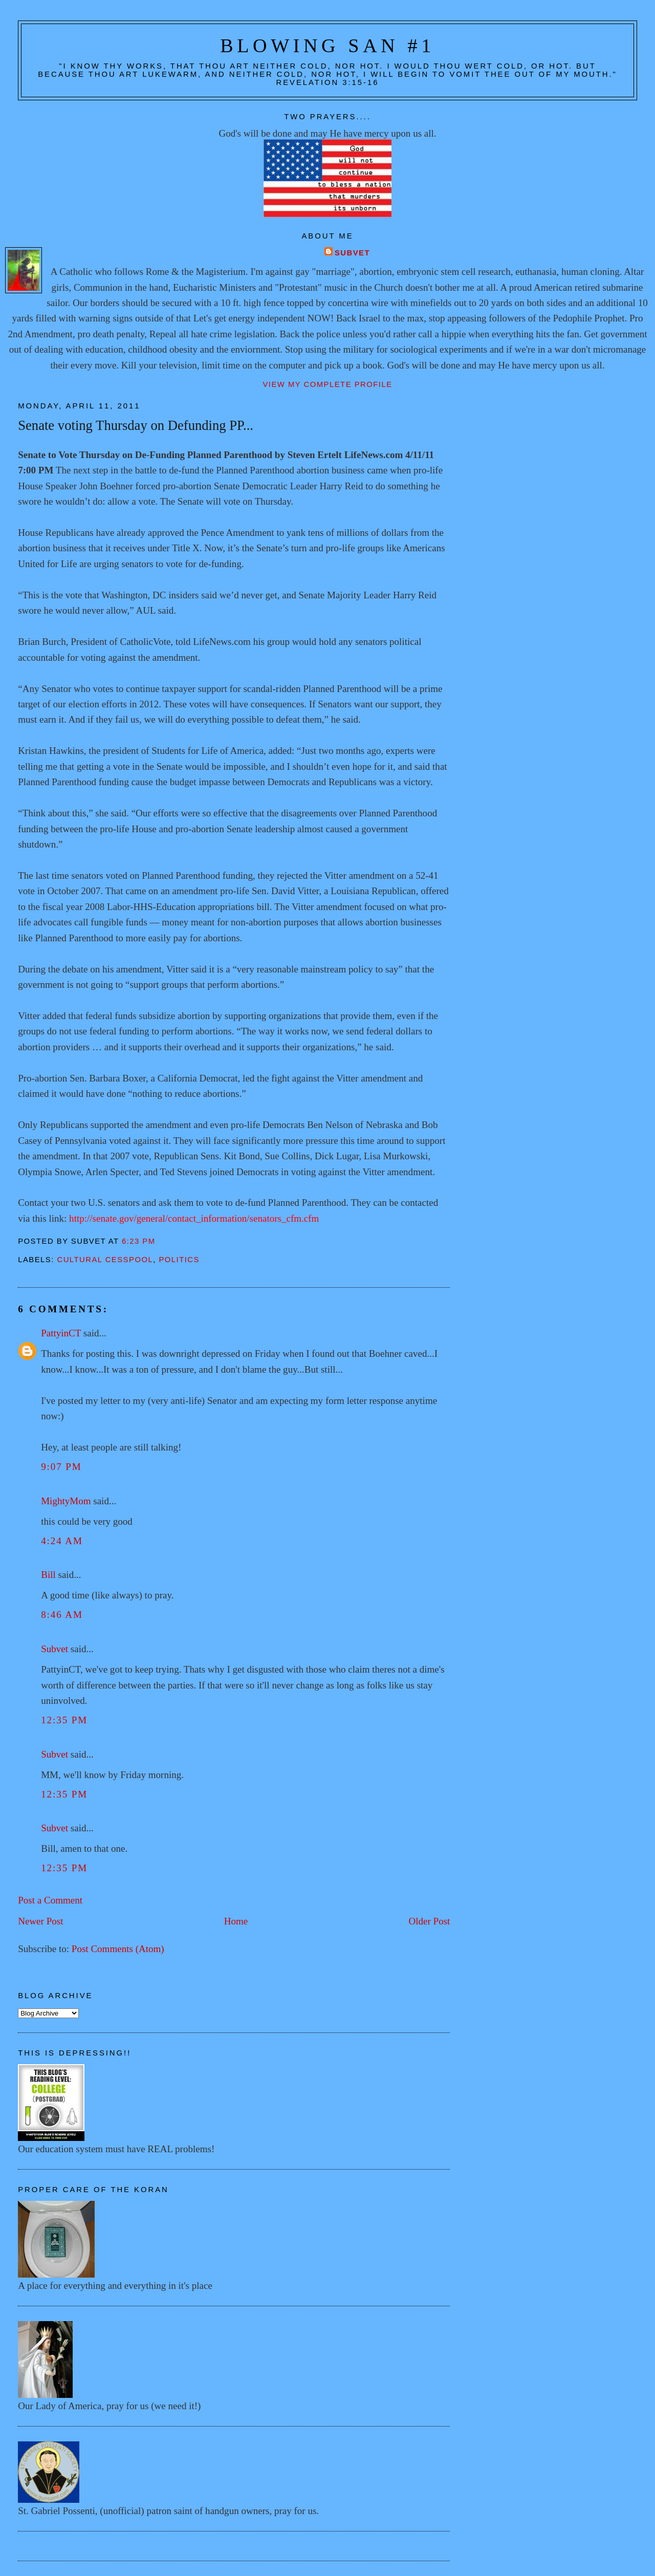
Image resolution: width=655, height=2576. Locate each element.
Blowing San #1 (327, 45)
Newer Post (40, 1921)
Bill (48, 1574)
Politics (179, 1259)
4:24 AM (62, 1540)
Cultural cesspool (105, 1259)
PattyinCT (61, 1333)
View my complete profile (327, 384)
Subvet (352, 253)
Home (236, 1921)
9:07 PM (61, 1466)
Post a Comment (50, 1900)
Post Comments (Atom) (118, 1948)
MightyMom (66, 1501)
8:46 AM (62, 1614)
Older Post (429, 1921)
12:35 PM (64, 1720)
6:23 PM (139, 1241)
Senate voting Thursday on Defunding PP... (135, 425)
